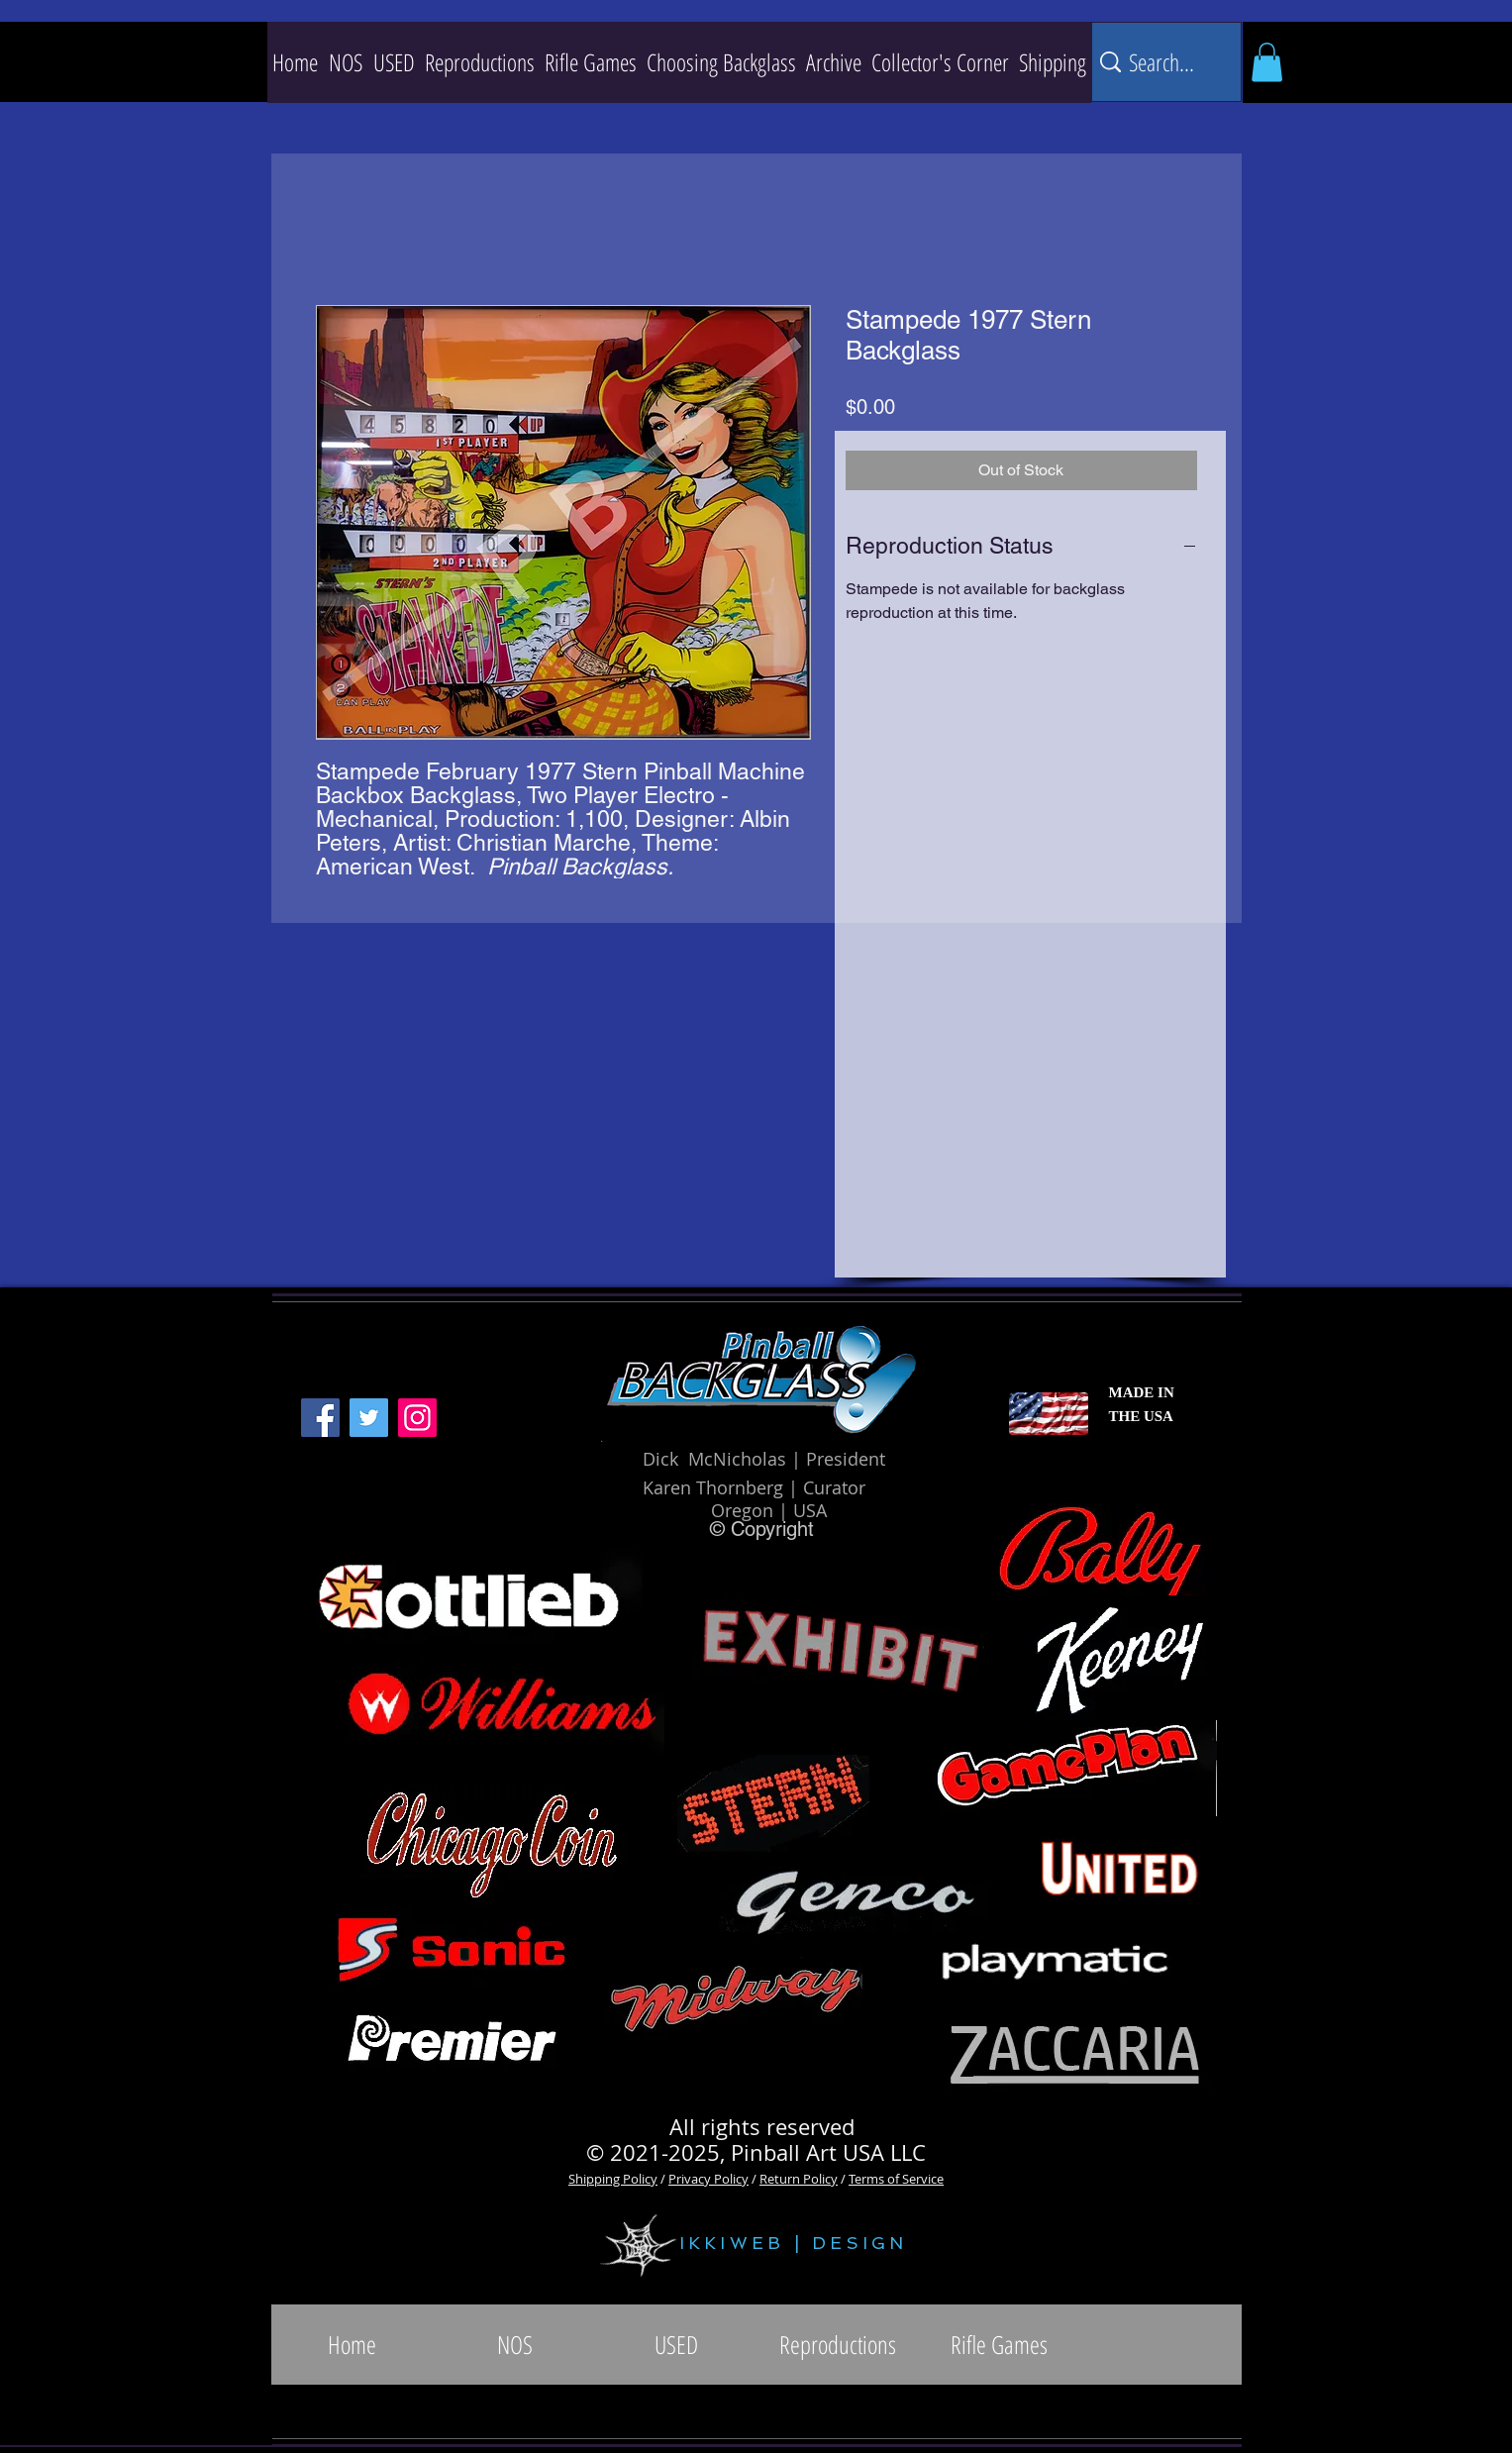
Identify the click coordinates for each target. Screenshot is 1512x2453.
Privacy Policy (708, 2179)
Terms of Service (896, 2179)
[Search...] (1163, 62)
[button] (480, 62)
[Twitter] (369, 1417)
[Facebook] (320, 1417)
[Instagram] (417, 1417)
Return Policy (798, 2179)
